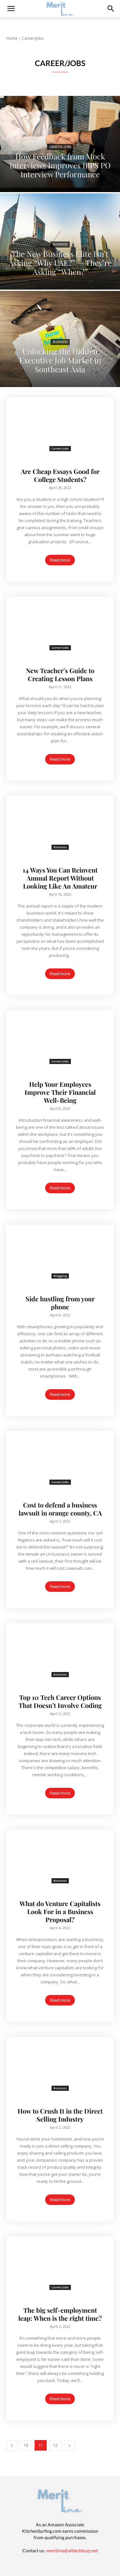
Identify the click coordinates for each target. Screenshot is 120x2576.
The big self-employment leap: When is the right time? (60, 2314)
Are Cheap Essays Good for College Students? (60, 475)
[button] (111, 8)
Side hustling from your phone (60, 1302)
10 (26, 2445)
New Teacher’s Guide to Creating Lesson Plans (60, 674)
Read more (60, 560)
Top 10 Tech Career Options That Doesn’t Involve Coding (60, 1701)
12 (55, 2445)
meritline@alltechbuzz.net (72, 2550)
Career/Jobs (60, 147)
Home (12, 38)
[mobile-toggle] (11, 8)
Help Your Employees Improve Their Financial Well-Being (60, 1092)
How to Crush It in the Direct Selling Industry (60, 2115)
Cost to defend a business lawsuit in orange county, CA (60, 1508)
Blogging (60, 1276)
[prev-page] (11, 2445)
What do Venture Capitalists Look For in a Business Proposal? (60, 1911)
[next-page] (69, 2445)
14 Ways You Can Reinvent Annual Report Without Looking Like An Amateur (60, 878)
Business (60, 244)
